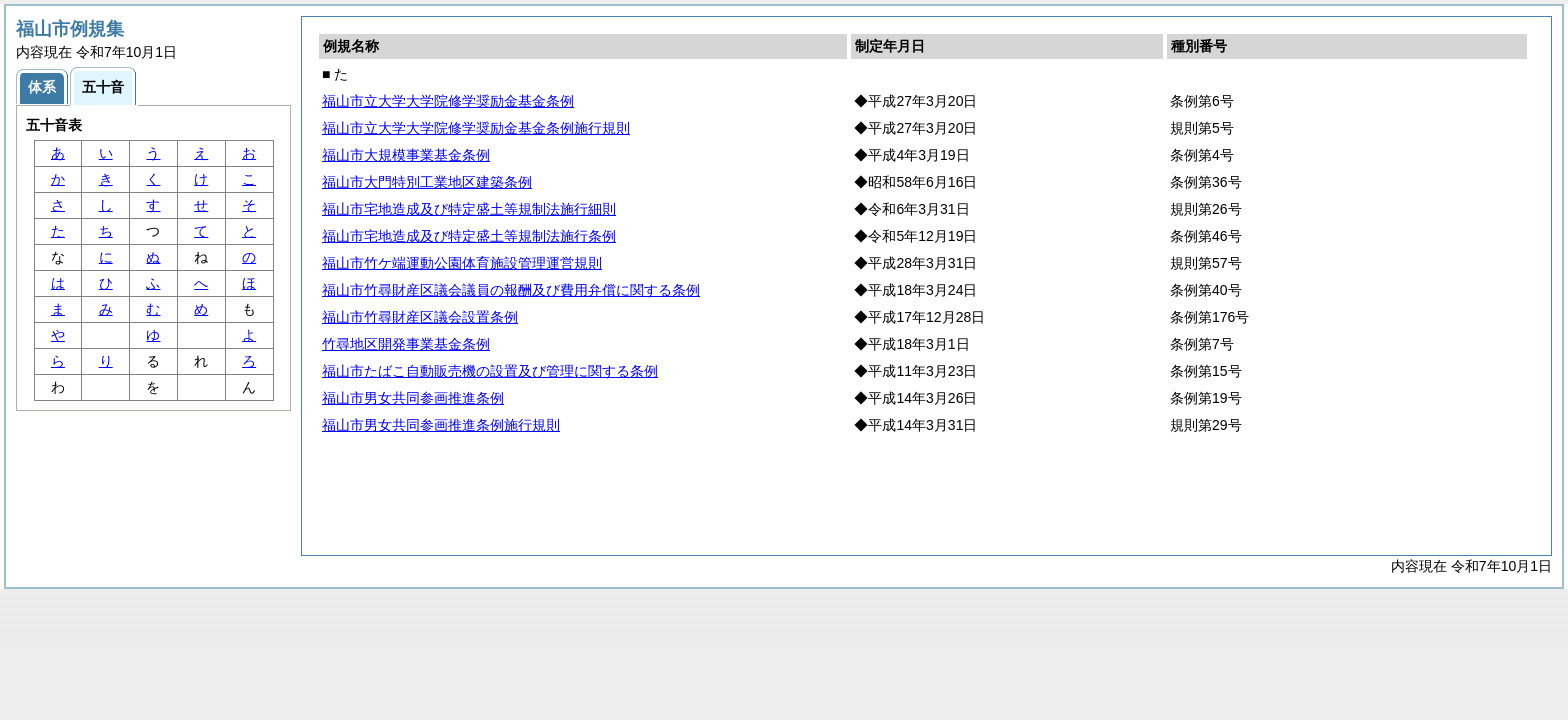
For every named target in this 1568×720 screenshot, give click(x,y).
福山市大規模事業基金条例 (406, 155)
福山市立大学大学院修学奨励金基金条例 (448, 101)
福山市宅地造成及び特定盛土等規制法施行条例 (469, 236)
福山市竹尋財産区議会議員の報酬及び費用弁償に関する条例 (511, 290)
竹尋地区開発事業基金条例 (406, 344)
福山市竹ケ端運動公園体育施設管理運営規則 (462, 263)
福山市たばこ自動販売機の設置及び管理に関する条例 (490, 371)
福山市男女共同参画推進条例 (413, 398)
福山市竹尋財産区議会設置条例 (420, 317)
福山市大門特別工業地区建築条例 (427, 182)
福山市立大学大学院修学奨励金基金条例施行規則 (476, 128)
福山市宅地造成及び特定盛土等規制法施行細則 (469, 209)
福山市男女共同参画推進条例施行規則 (441, 425)
